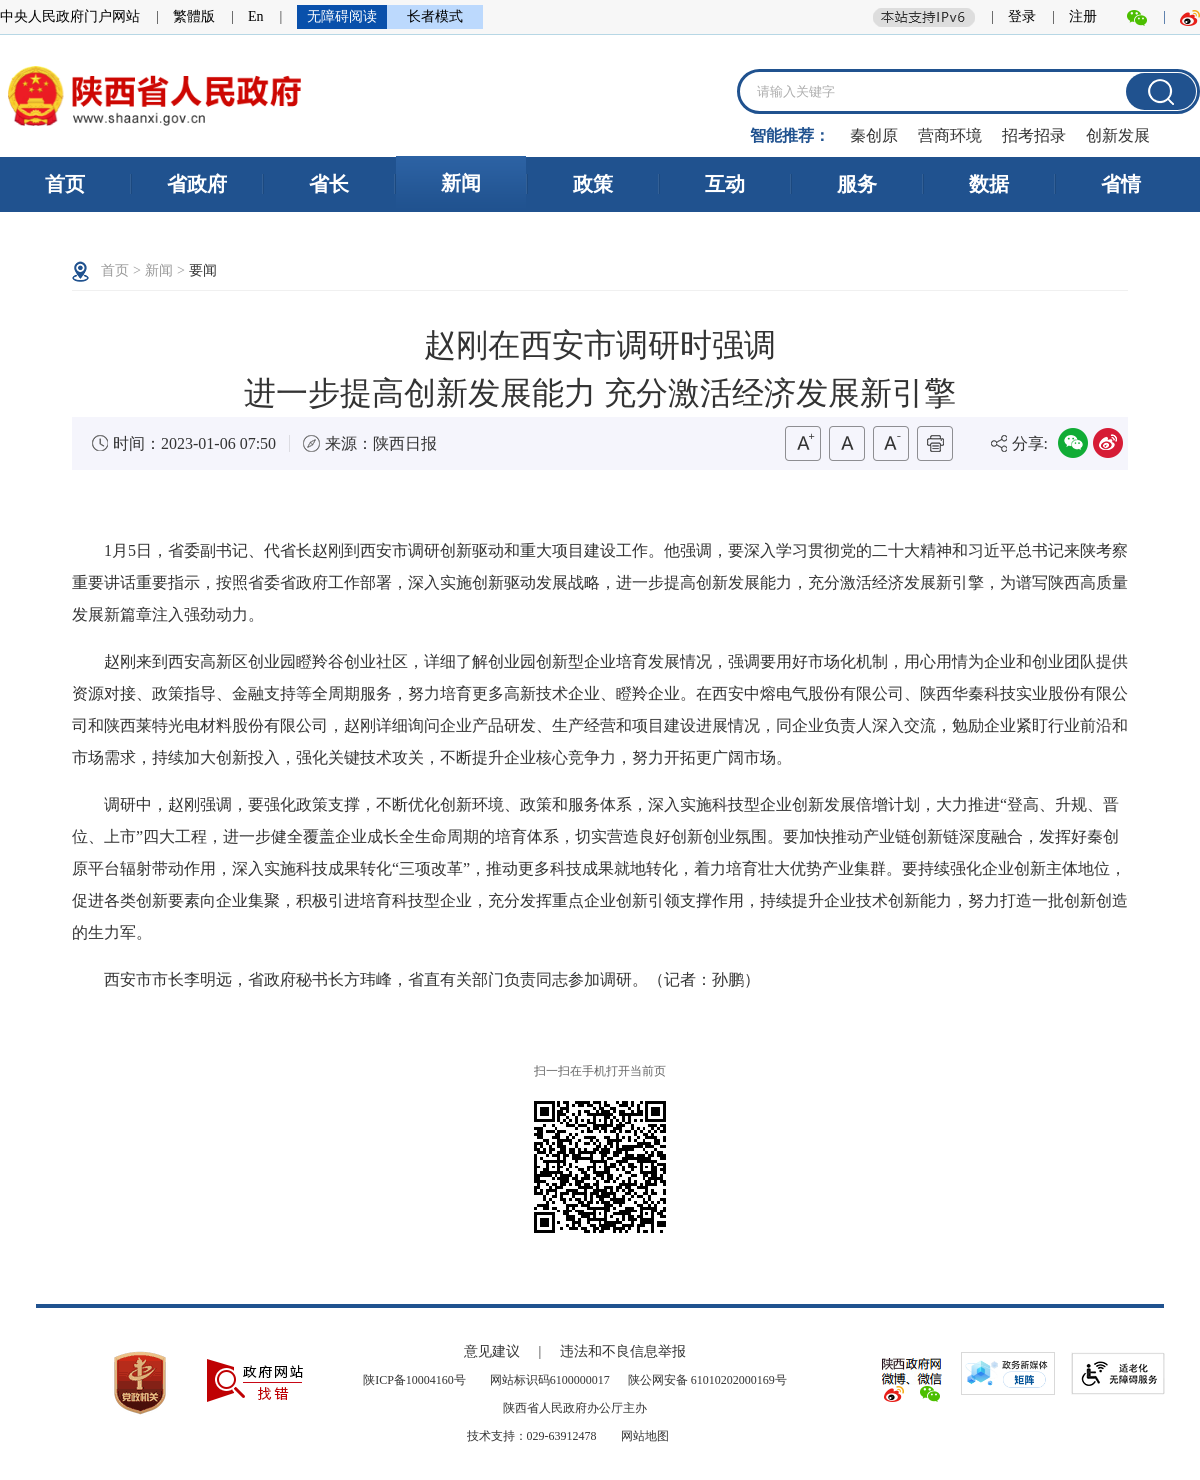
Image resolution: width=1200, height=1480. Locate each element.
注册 (1083, 16)
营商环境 (950, 135)
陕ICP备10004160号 (416, 1380)
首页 (65, 184)
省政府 (197, 184)
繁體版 (194, 16)
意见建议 (494, 1351)
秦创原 (874, 135)
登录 (1022, 16)
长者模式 (435, 16)
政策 (593, 184)
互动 (725, 184)
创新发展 (1118, 135)
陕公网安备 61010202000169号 (707, 1380)
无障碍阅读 (342, 16)
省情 (1121, 184)
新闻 (461, 183)
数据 (989, 184)
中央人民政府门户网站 (70, 16)
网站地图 (643, 1436)
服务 (857, 184)
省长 (329, 184)
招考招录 (1034, 135)
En (256, 16)
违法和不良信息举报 (623, 1351)
